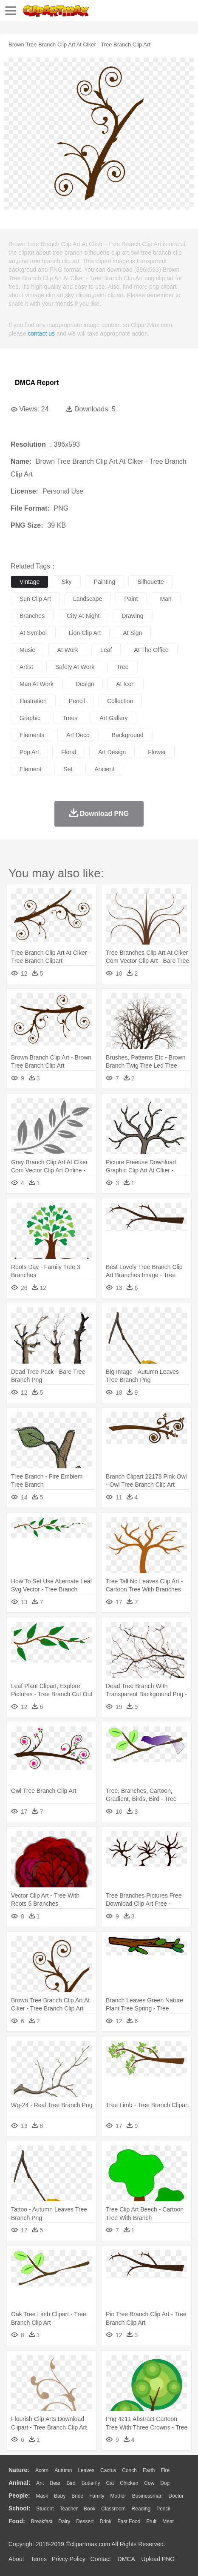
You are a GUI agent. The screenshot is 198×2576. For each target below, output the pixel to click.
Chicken (129, 2483)
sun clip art (35, 598)
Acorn (41, 2470)
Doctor (176, 2496)
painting (105, 581)
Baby (59, 2496)
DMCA (126, 2559)
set (67, 769)
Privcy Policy (68, 2559)
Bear (55, 2483)
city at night (83, 615)
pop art (29, 752)
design (85, 684)
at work (68, 649)
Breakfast (42, 2521)
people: (19, 2495)
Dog (165, 2483)
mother (118, 2496)
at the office (151, 649)
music (27, 649)
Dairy (64, 2521)
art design (112, 752)
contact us (41, 333)
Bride (77, 2496)
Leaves (86, 2470)
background (128, 735)
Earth (149, 2470)
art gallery (113, 718)
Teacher (69, 2509)
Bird (70, 2483)
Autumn (63, 2470)
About (16, 2559)
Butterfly (91, 2483)
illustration (33, 701)
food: (16, 2521)
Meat (168, 2521)
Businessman (147, 2496)
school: (19, 2508)
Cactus (108, 2470)
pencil (77, 701)
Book (89, 2509)
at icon (125, 684)
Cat (110, 2483)
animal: (19, 2482)
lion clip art (85, 632)
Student (45, 2509)
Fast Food (128, 2521)
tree (122, 666)
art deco (77, 735)
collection (120, 701)
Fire (165, 2470)
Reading (141, 2509)
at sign (132, 632)
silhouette (150, 581)
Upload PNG (158, 2559)
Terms (39, 2559)
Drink (106, 2521)
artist (26, 666)
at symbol (33, 632)
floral (68, 752)
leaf (106, 649)
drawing (132, 615)
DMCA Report (37, 382)
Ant (40, 2483)
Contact (101, 2559)
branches (32, 615)
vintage (30, 581)
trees (69, 718)
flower (157, 752)
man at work (37, 684)
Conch (129, 2470)
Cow (149, 2483)
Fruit (151, 2521)
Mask (42, 2496)
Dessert (84, 2521)
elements (32, 735)
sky (66, 581)
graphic (30, 718)
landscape (87, 598)
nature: (18, 2470)
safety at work (74, 666)
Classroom (113, 2509)
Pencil (163, 2509)
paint (131, 598)
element (30, 769)
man (165, 598)
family (96, 2496)
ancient (104, 769)
